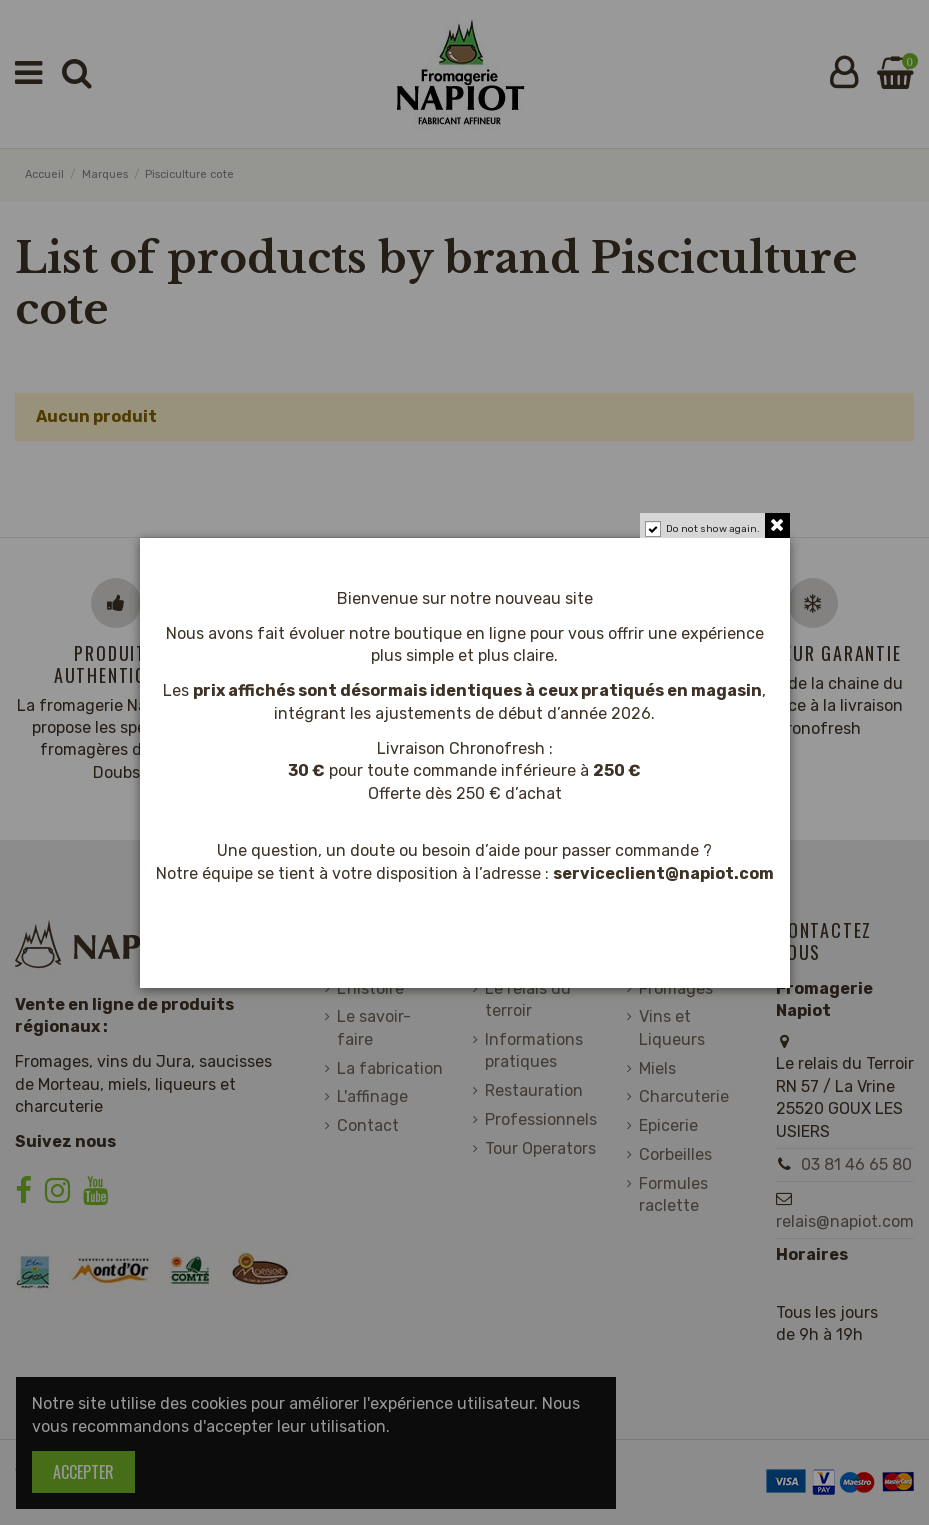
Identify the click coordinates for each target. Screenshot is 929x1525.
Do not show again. (713, 529)
